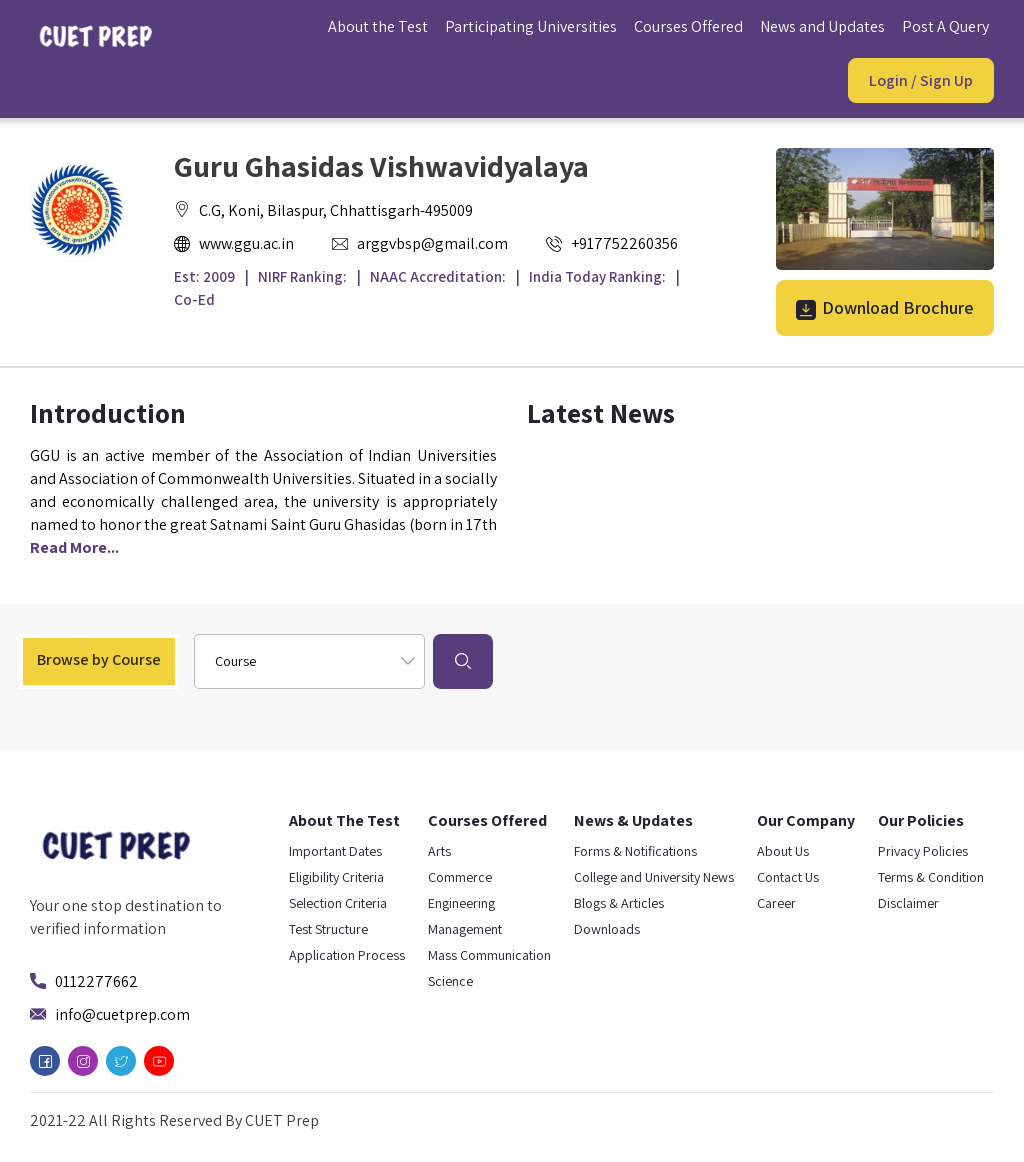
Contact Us (788, 877)
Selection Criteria (338, 903)
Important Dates (335, 851)
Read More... (74, 547)
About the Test (378, 26)
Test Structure (328, 929)
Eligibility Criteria (336, 877)
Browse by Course (99, 659)
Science (450, 981)
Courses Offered (688, 26)
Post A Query (945, 26)
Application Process (347, 955)
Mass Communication (489, 955)
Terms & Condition (931, 877)
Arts (439, 851)
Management (465, 929)
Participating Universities (531, 26)
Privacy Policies (923, 851)
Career (776, 903)
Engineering (461, 903)
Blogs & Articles (619, 903)
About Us (783, 851)
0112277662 (96, 981)
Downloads (607, 929)
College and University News (654, 877)
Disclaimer (908, 903)
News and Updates (822, 26)
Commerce (460, 877)
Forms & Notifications (635, 851)
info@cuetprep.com (122, 1014)
